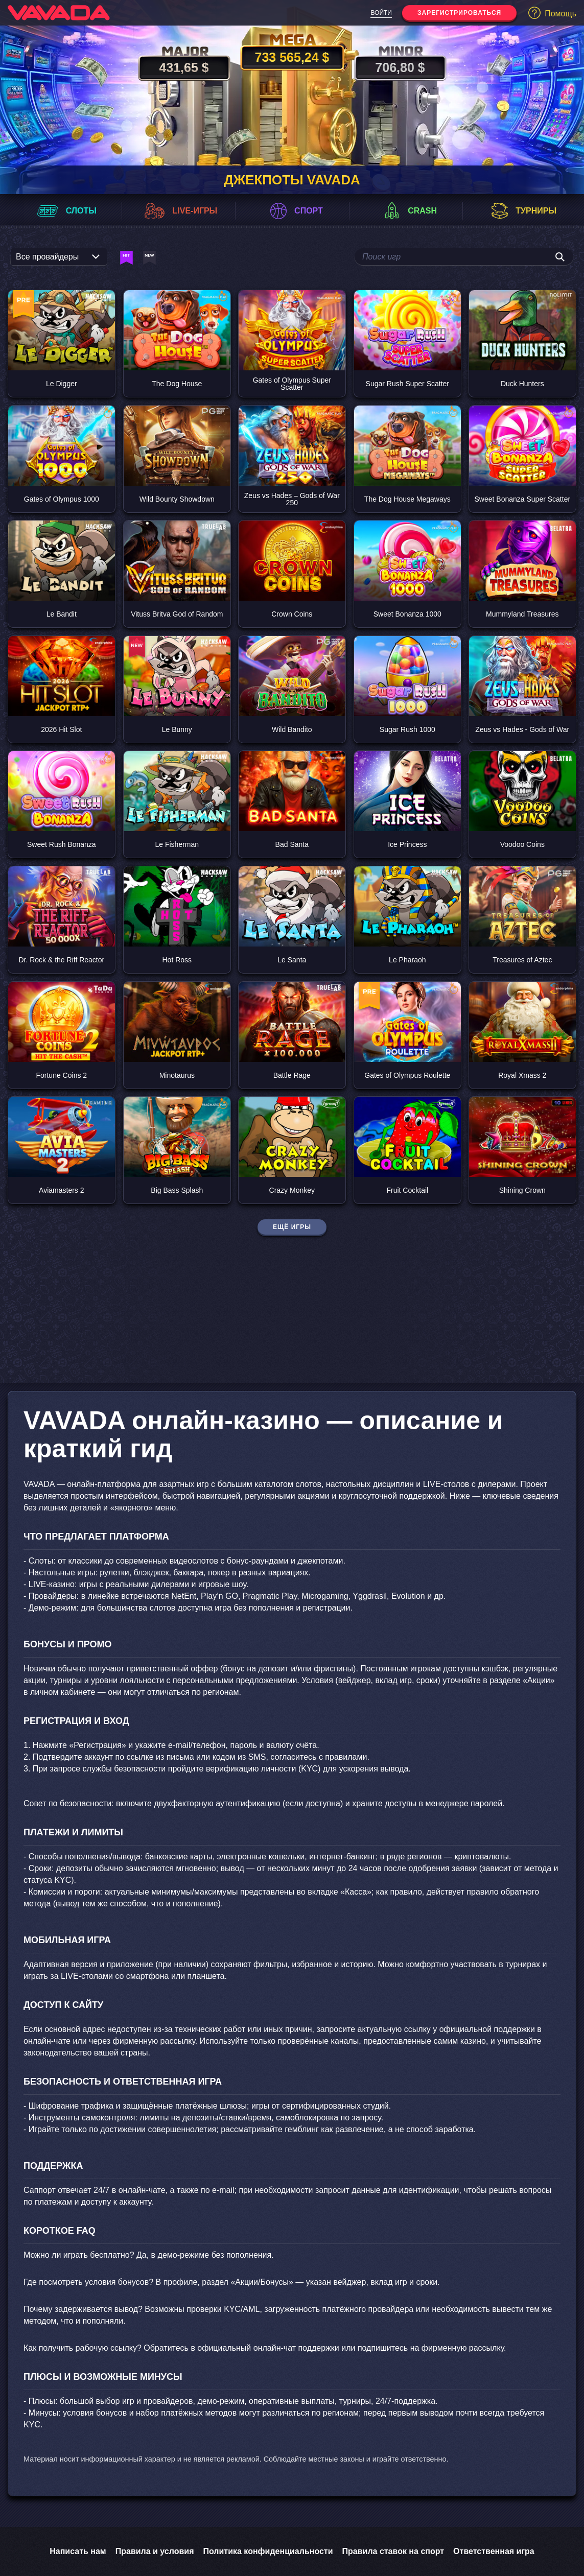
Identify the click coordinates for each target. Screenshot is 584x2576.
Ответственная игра (493, 2551)
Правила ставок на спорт (393, 2551)
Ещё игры (292, 1227)
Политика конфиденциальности (268, 2551)
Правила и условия (154, 2551)
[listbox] (58, 257)
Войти (381, 12)
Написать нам (78, 2551)
